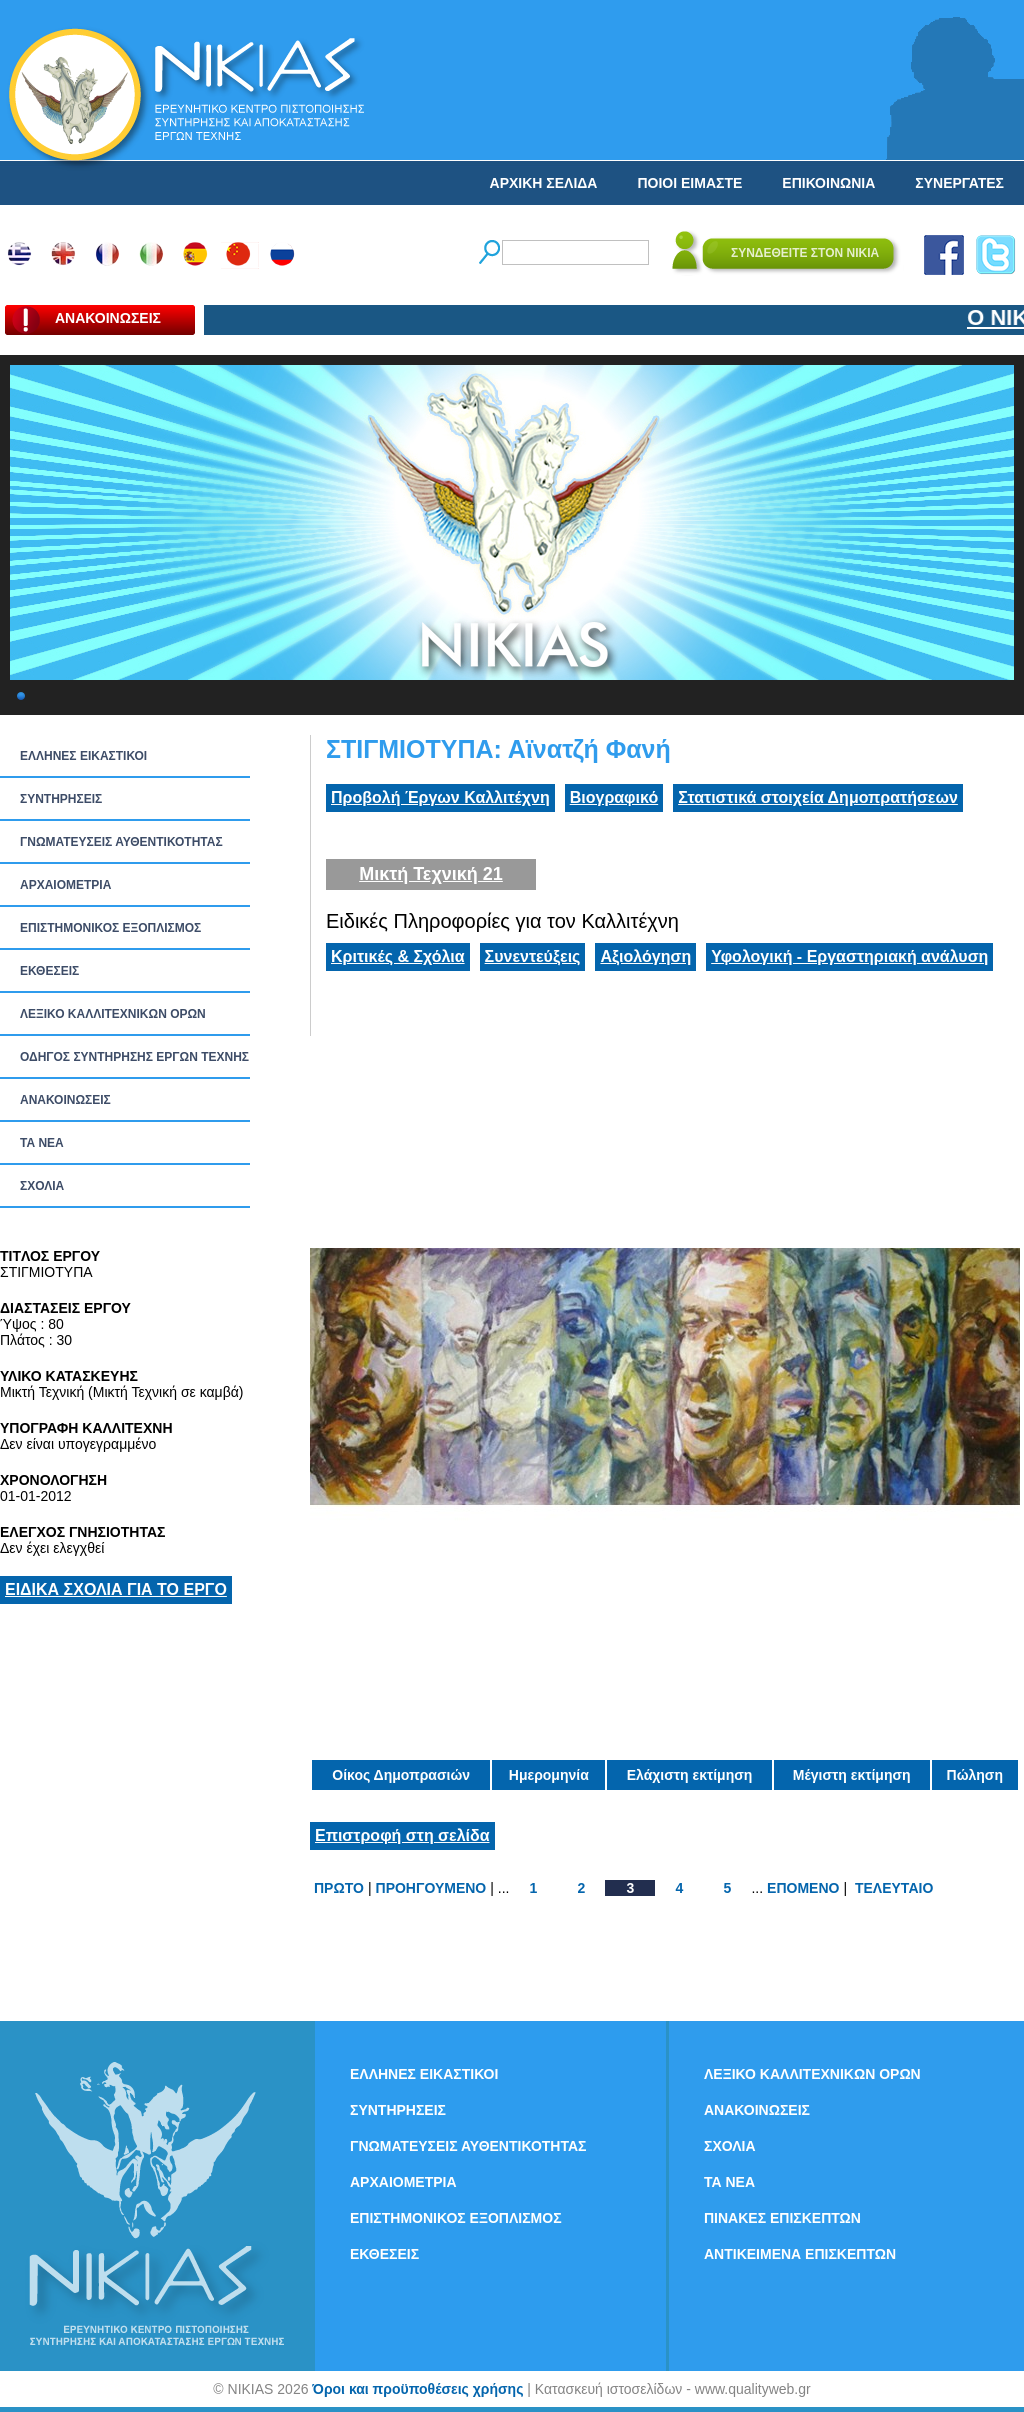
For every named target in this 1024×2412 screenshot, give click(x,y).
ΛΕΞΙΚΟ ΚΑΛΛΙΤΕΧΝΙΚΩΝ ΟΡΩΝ (113, 1014)
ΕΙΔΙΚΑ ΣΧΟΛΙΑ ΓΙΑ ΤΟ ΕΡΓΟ (116, 1589)
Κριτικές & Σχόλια (398, 956)
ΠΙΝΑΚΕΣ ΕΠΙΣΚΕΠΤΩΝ (782, 2218)
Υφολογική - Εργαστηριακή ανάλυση (849, 956)
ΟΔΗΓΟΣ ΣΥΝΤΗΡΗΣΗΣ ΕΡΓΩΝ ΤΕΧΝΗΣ (134, 1057)
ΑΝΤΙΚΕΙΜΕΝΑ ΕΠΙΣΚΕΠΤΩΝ (800, 2254)
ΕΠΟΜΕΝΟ (803, 1888)
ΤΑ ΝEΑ (42, 1143)
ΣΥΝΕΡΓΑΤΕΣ (959, 183)
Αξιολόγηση (645, 956)
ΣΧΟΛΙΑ (42, 1186)
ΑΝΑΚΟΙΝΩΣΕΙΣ (65, 1100)
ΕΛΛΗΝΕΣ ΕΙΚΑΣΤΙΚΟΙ (83, 756)
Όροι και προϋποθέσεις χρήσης (417, 2389)
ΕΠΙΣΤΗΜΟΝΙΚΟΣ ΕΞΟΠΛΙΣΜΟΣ (110, 928)
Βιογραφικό (614, 797)
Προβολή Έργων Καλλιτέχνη (440, 797)
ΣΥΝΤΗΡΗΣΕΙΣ (61, 799)
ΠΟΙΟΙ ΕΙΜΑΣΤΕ (689, 183)
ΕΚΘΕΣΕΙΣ (49, 971)
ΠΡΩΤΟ (339, 1888)
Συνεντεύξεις (533, 956)
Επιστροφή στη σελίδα (402, 1835)
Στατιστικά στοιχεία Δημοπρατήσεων (818, 797)
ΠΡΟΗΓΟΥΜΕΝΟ (431, 1888)
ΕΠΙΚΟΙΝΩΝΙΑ (828, 183)
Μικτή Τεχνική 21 (431, 874)
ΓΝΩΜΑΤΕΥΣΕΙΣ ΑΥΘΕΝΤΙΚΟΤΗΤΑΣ (121, 842)
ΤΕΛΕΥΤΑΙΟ (894, 1888)
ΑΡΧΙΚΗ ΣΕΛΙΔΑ (544, 183)
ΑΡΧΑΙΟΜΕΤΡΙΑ (65, 885)
